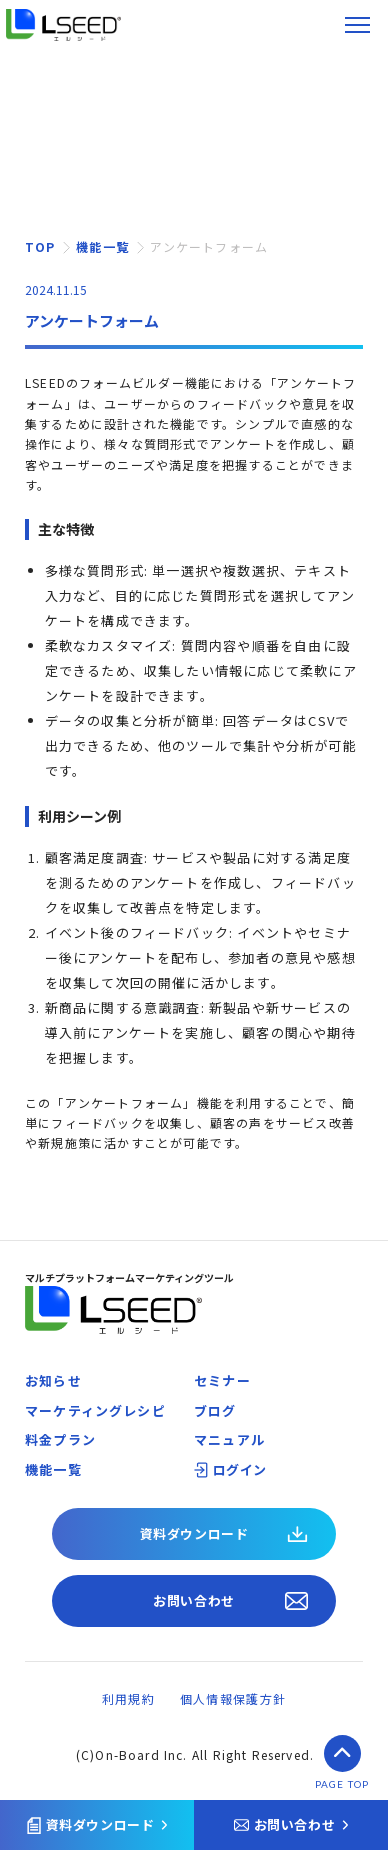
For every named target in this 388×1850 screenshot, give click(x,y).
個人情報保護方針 (233, 1698)
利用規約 (128, 1698)
